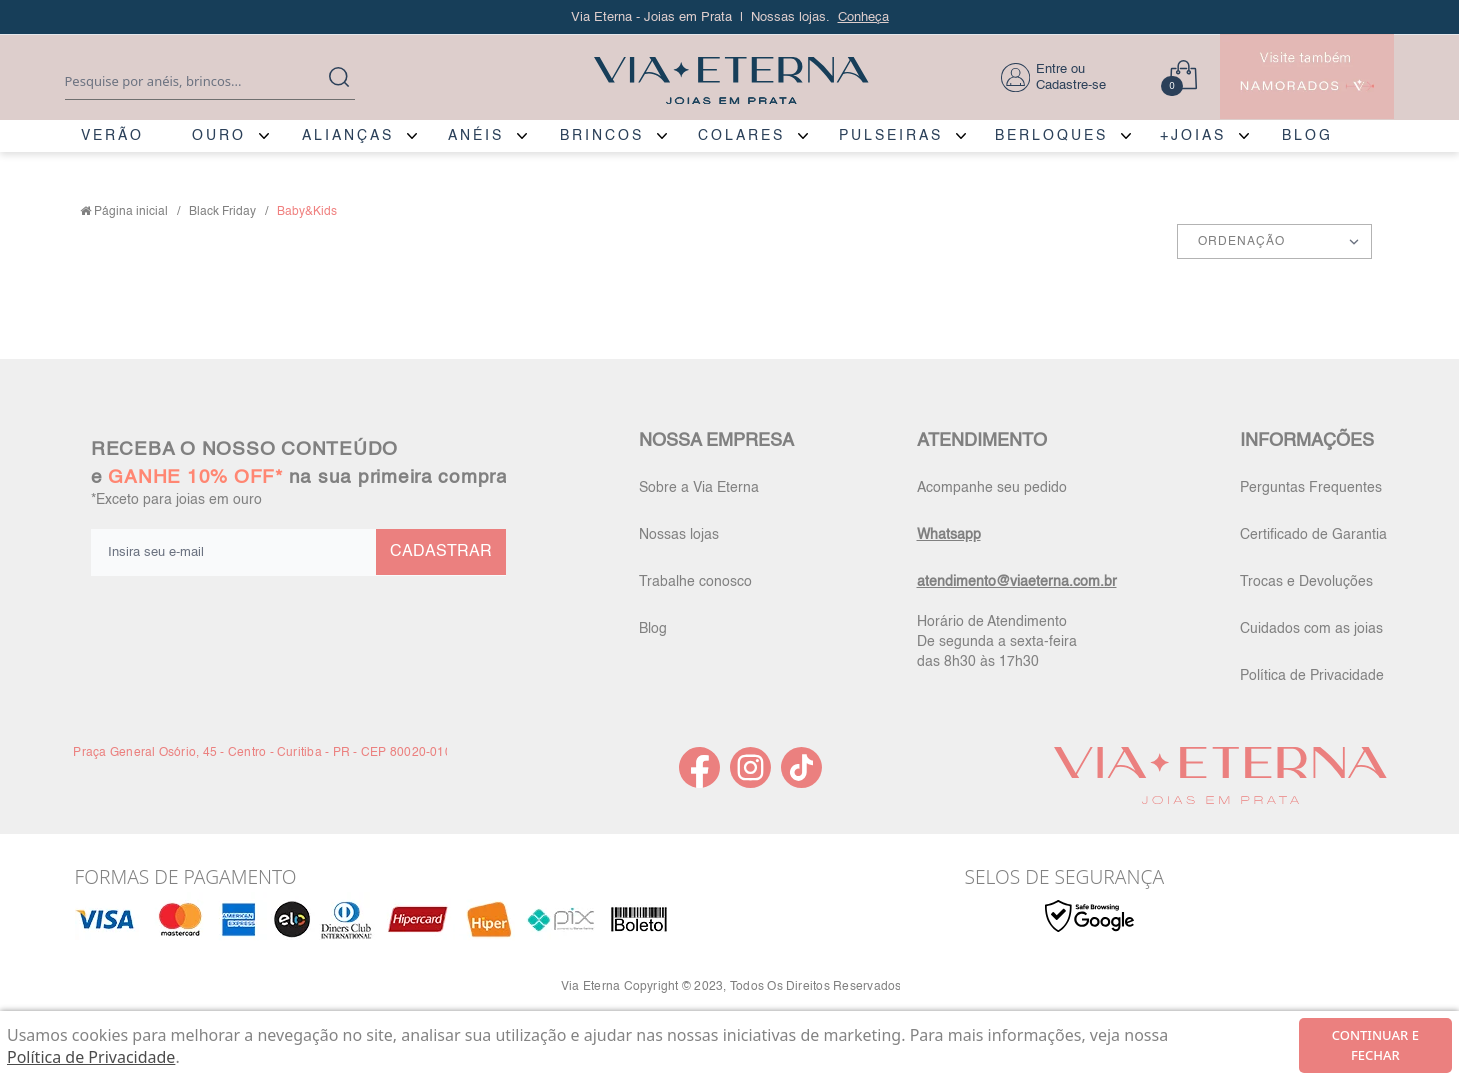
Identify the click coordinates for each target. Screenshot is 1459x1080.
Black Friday (222, 212)
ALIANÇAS (348, 136)
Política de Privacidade (1312, 676)
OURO (219, 136)
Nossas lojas (679, 535)
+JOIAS (1193, 136)
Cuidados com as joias (1311, 629)
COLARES (741, 136)
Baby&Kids (307, 212)
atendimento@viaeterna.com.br (1017, 582)
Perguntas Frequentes (1311, 488)
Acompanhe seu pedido (992, 488)
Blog (653, 629)
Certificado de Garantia (1313, 535)
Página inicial (131, 212)
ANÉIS (476, 136)
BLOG (1307, 136)
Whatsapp (949, 535)
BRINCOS (602, 136)
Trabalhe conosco (695, 582)
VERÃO (112, 136)
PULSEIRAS (891, 136)
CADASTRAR (441, 552)
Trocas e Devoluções (1306, 582)
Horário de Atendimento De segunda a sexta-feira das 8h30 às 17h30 (997, 642)
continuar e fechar (1375, 1045)
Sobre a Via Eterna (699, 488)
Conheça (863, 17)
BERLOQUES (1051, 136)
